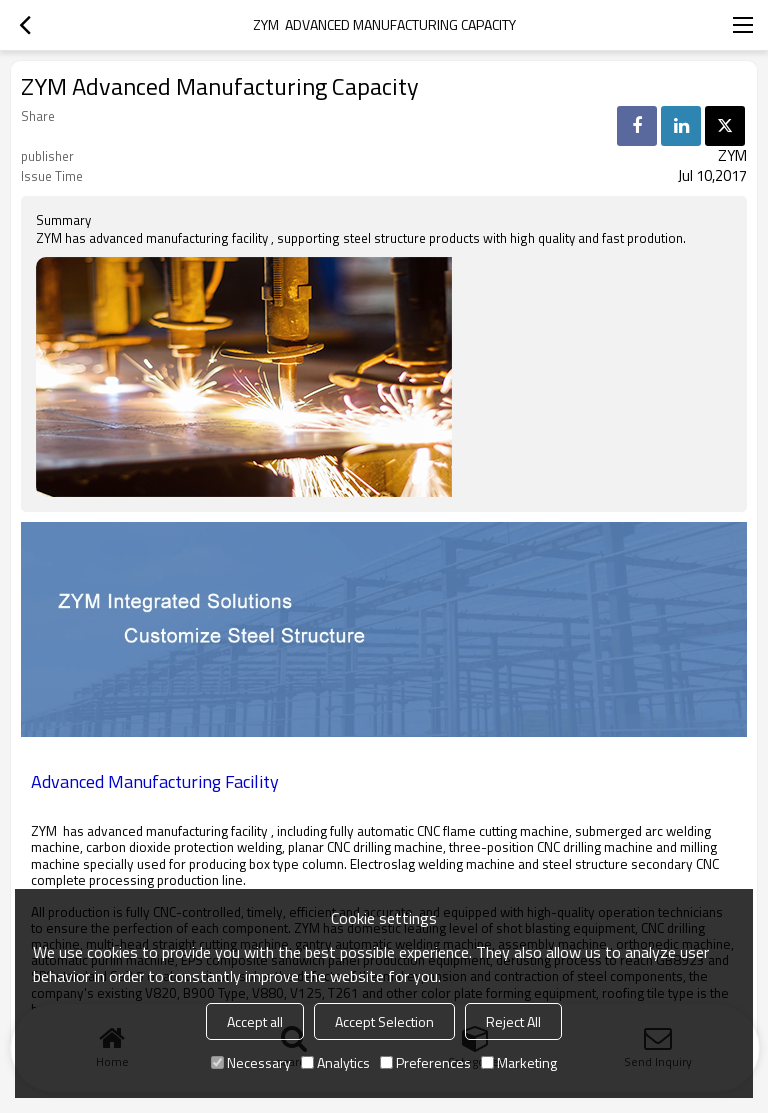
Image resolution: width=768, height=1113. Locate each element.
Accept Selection (384, 1021)
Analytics (335, 1062)
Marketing (519, 1062)
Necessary (251, 1062)
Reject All (513, 1021)
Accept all (255, 1021)
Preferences (425, 1062)
